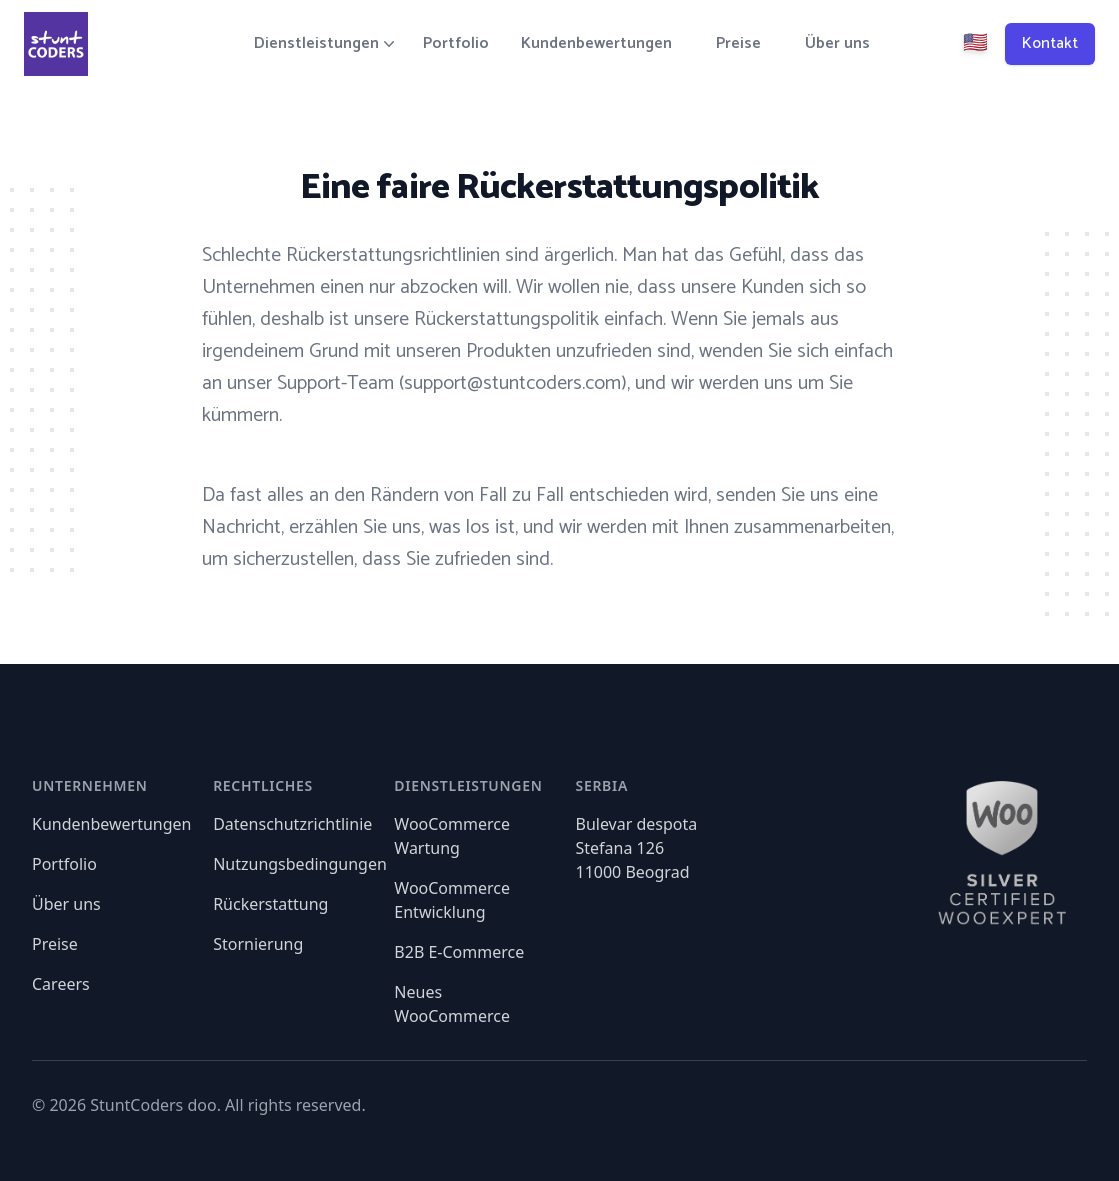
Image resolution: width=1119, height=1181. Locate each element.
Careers (61, 984)
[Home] (56, 44)
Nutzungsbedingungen (300, 864)
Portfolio (456, 43)
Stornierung (258, 944)
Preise (738, 43)
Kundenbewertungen (596, 43)
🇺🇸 (975, 43)
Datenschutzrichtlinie (292, 824)
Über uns (837, 43)
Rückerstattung (270, 904)
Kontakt (1050, 43)
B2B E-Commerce (459, 952)
